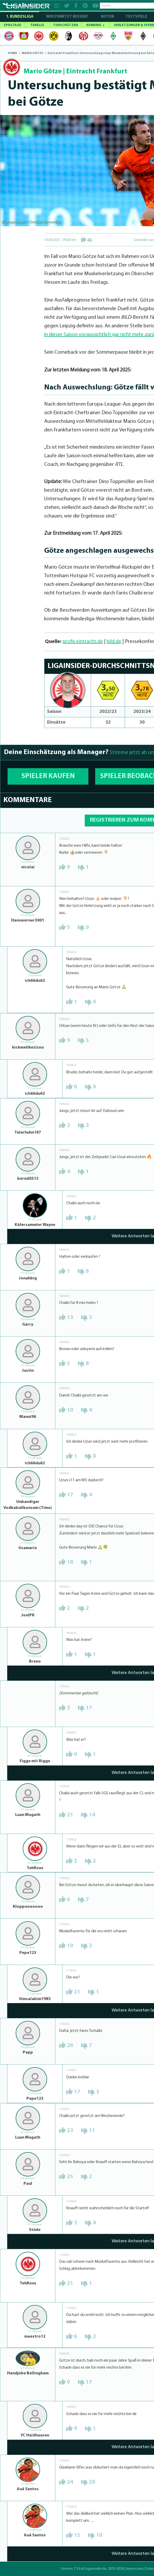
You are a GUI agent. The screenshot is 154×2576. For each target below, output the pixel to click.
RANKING (95, 25)
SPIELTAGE (12, 25)
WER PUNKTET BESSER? (67, 17)
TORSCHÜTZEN (65, 25)
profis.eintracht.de (82, 641)
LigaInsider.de (95, 2569)
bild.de (114, 641)
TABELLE (37, 25)
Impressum (134, 2569)
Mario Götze (43, 71)
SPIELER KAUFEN (48, 776)
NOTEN (107, 17)
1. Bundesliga (19, 17)
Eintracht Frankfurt (96, 71)
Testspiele (136, 17)
